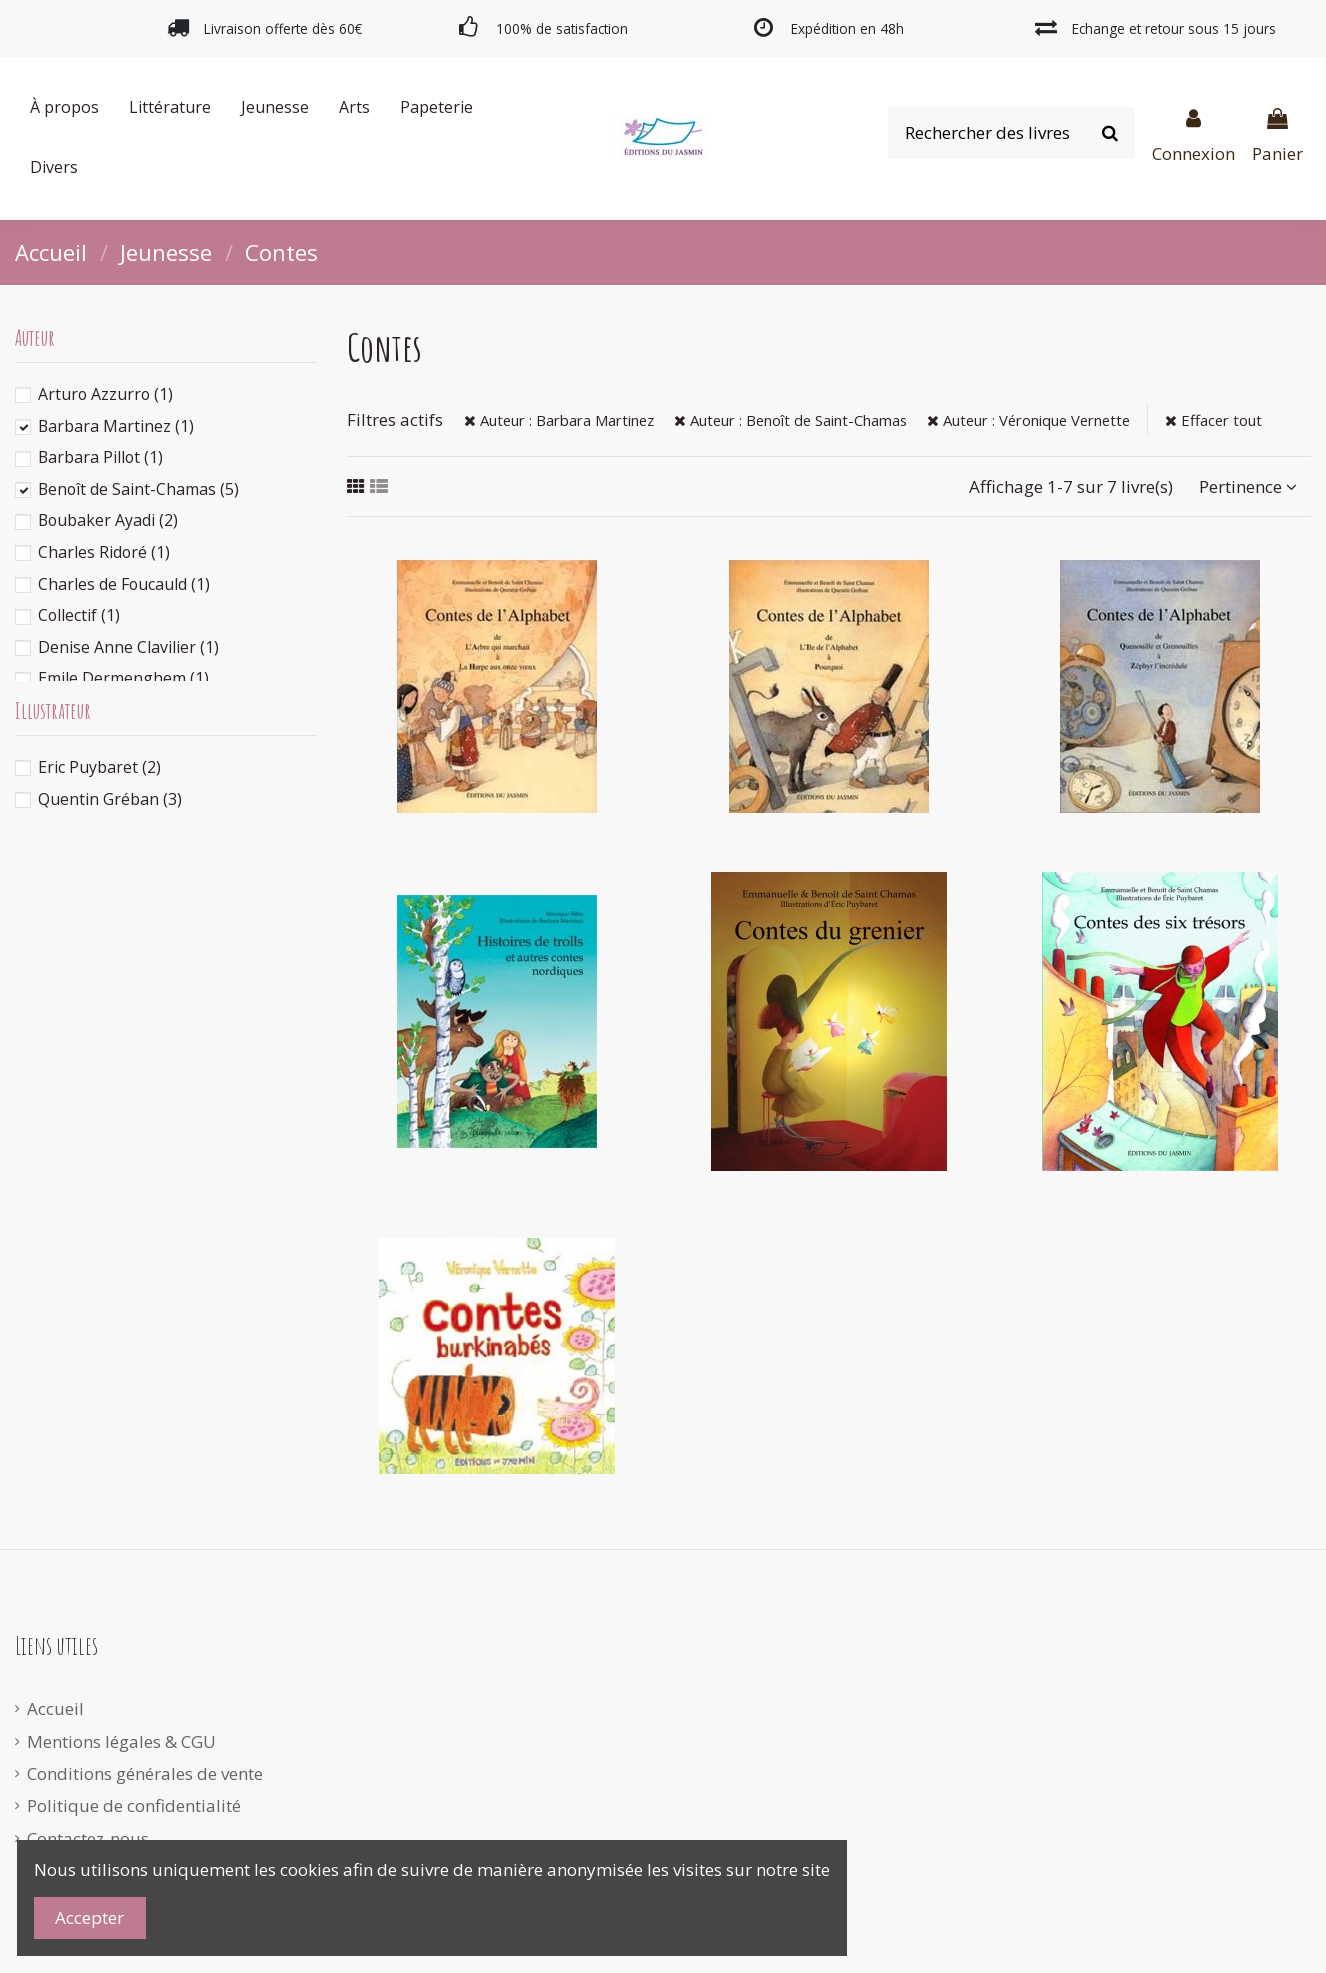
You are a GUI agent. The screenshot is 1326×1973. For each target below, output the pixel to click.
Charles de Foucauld (124, 584)
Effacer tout (1213, 420)
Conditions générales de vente (145, 1773)
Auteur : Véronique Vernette (1028, 420)
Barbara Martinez (116, 426)
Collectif (79, 615)
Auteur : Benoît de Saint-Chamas (790, 420)
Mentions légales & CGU (121, 1741)
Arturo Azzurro (105, 394)
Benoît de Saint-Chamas (138, 489)
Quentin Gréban (110, 799)
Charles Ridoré (104, 552)
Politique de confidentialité (134, 1805)
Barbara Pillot (100, 457)
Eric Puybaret (99, 767)
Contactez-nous (88, 1838)
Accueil (55, 1708)
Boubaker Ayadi (108, 520)
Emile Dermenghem (123, 678)
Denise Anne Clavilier (128, 647)
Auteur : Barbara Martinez (559, 420)
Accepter (89, 1917)
